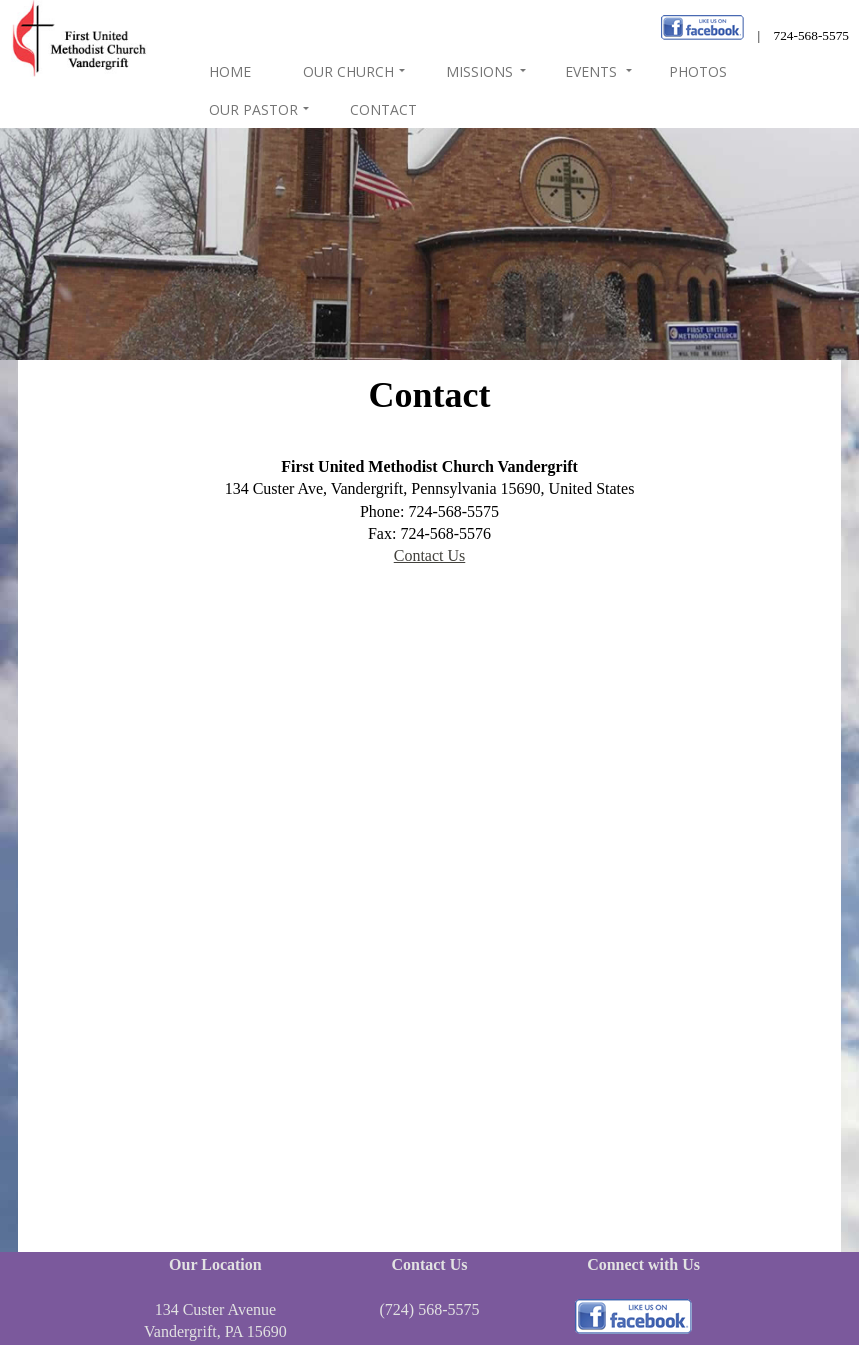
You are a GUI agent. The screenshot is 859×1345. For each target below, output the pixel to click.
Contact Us (430, 555)
